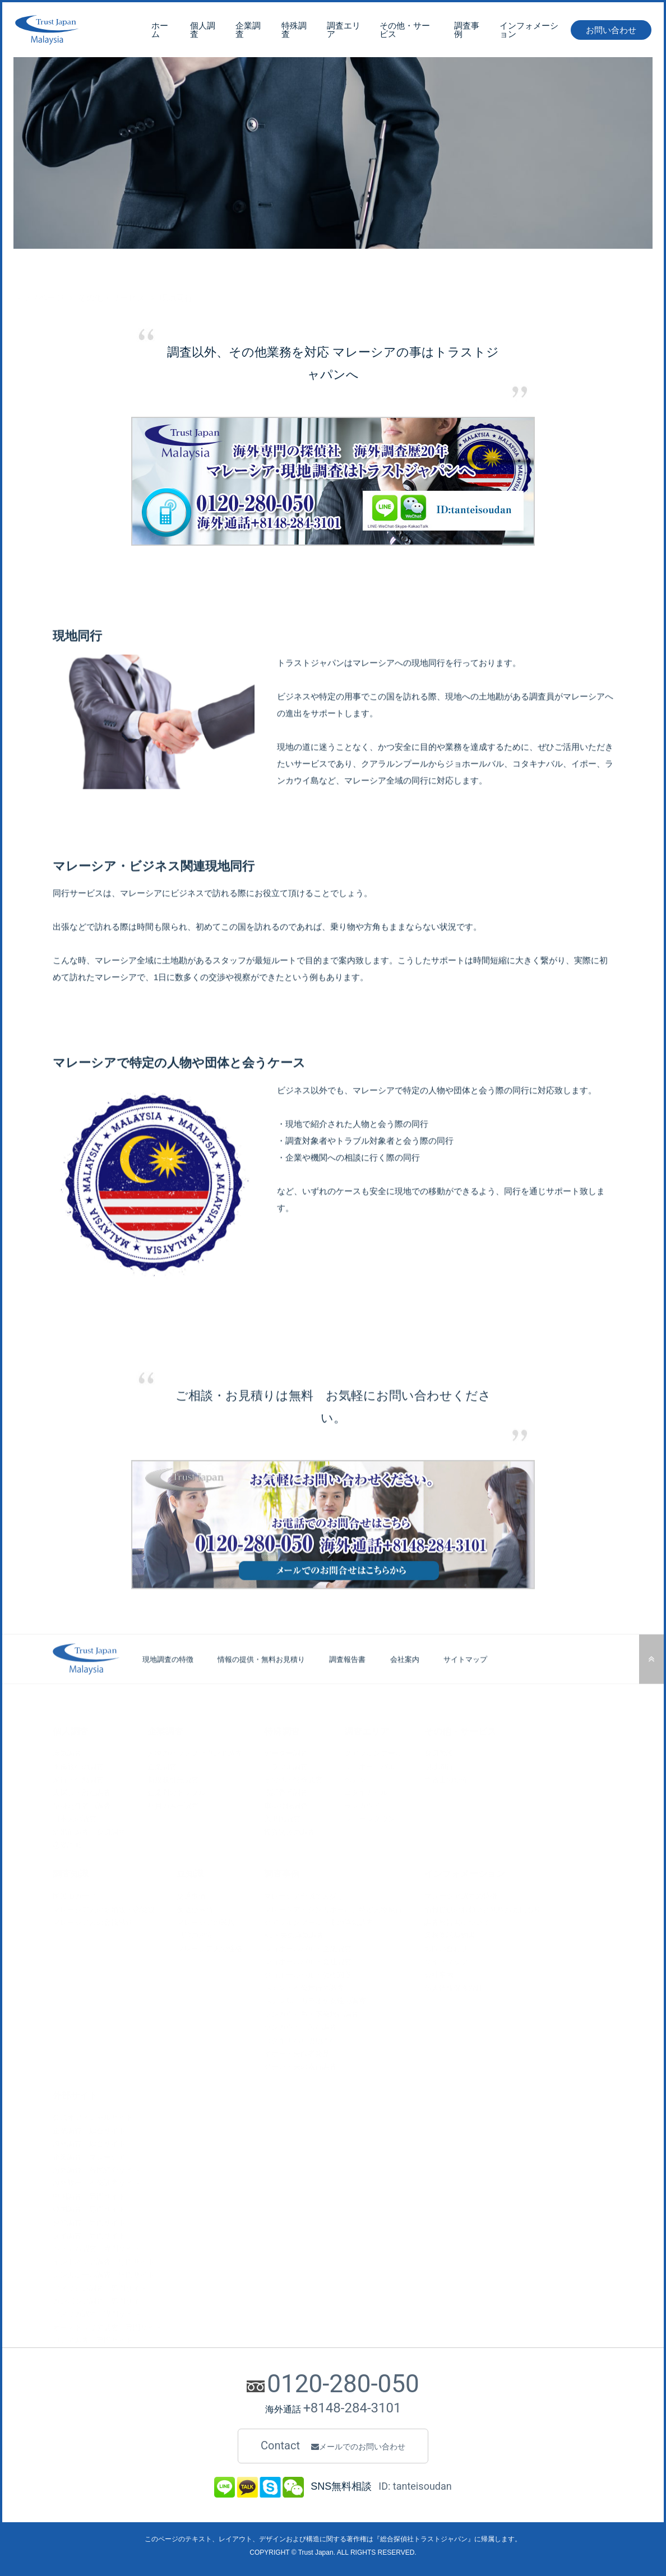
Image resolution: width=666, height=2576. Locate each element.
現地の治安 (195, 1935)
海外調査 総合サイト (89, 2143)
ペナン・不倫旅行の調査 (304, 1987)
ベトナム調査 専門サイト (96, 2248)
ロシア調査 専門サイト (93, 2340)
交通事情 (191, 1895)
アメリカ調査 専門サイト (96, 2313)
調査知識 (71, 1873)
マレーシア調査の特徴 (460, 1895)
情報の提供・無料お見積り (261, 1685)
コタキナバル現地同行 (300, 2039)
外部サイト (75, 2094)
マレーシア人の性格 (209, 1947)
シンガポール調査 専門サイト (104, 2274)
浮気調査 (67, 1753)
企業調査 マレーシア (89, 2156)
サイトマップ (465, 1685)
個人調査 (202, 32)
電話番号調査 (286, 1792)
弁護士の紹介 (446, 1779)
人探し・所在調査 (82, 1792)
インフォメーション (528, 32)
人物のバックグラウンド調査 (194, 1753)
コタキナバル (366, 1792)
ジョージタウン (369, 1818)
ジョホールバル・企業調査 (307, 1947)
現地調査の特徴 (167, 1685)
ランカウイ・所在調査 (300, 2026)
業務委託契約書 (449, 1935)
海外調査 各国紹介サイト (96, 2169)
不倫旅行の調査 (78, 1765)
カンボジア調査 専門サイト (100, 2300)
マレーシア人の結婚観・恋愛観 (104, 1908)
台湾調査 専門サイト (89, 2221)
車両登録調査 (286, 1805)
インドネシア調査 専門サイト (104, 2261)
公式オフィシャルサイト (93, 2117)
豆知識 (190, 1873)
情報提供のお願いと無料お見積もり (482, 1908)
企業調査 (248, 32)
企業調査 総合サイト (89, 2130)
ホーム (159, 32)
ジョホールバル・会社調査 (307, 1961)
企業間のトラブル (176, 1792)
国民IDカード (74, 1895)
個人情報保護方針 (453, 1987)
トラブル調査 (286, 1765)
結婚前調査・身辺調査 (89, 1831)
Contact (333, 2446)
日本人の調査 (74, 1818)
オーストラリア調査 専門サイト (107, 2326)
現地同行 (439, 1765)
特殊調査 (294, 32)
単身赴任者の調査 (82, 1805)
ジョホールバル (369, 1765)
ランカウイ (362, 1805)
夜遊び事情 (195, 1908)
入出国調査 (282, 1818)
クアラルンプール (373, 1753)
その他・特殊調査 (293, 1779)
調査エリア (343, 32)
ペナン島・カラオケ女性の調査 (315, 2000)
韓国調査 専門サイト (89, 2209)
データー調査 (286, 1753)
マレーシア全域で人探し (304, 1895)
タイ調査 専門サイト (89, 2235)
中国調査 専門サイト (89, 2195)
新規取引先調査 (172, 1779)
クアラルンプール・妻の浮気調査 (318, 1922)
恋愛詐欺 (67, 1844)
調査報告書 (347, 1685)
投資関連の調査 (289, 1831)
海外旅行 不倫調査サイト (96, 2182)
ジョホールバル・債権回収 (307, 1974)
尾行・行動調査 (78, 1779)
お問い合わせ (611, 31)
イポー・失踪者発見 (297, 2053)
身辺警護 (439, 1753)
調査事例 (466, 32)
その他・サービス (405, 32)
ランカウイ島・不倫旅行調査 (311, 2013)
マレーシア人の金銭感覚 (93, 1922)
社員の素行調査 (172, 1805)
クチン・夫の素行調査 (300, 2066)
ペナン (355, 1779)
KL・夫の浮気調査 (294, 1935)
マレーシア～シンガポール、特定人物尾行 (333, 1908)
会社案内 (404, 1685)
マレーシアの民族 (206, 1922)
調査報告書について (457, 1922)
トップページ (38, 271)
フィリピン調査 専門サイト (100, 2287)
